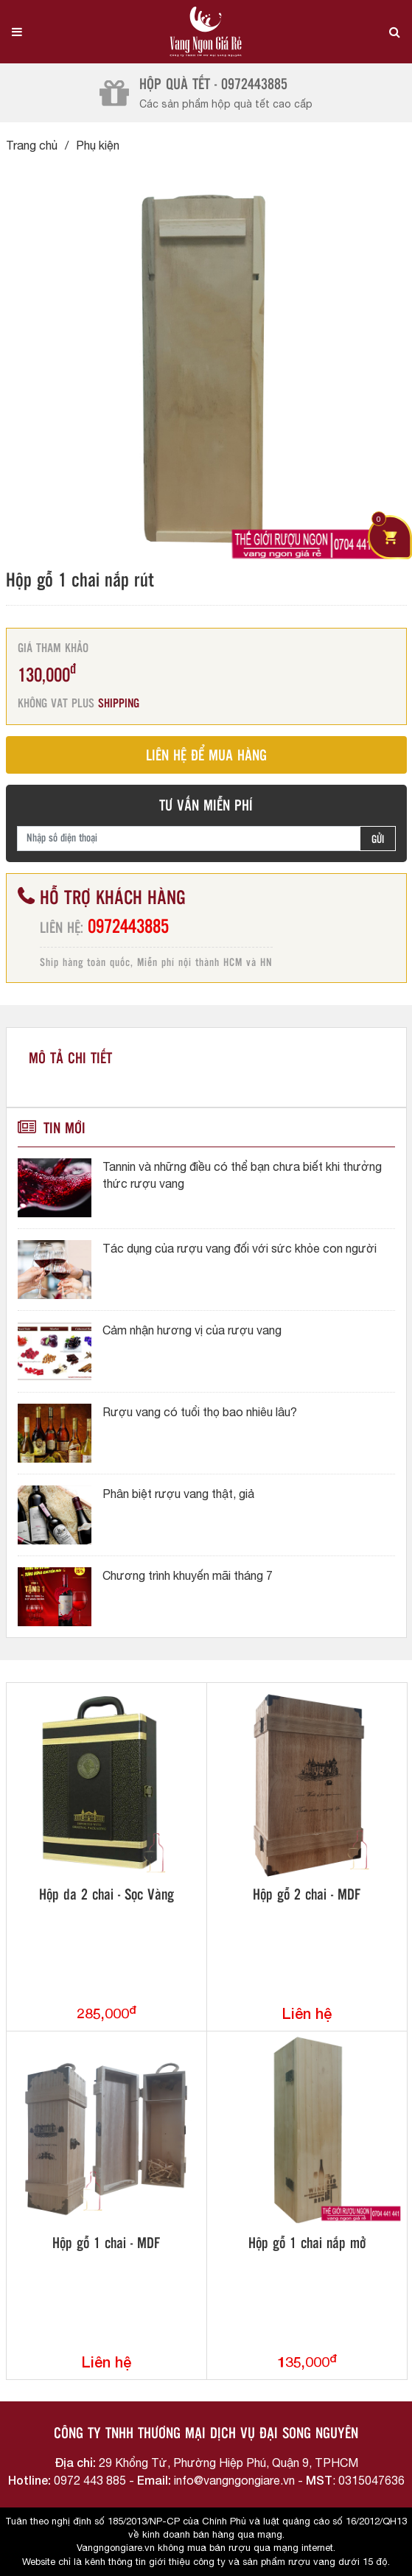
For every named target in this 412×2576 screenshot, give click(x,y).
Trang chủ (31, 145)
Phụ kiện (97, 145)
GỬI (377, 840)
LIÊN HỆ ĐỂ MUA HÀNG (206, 756)
